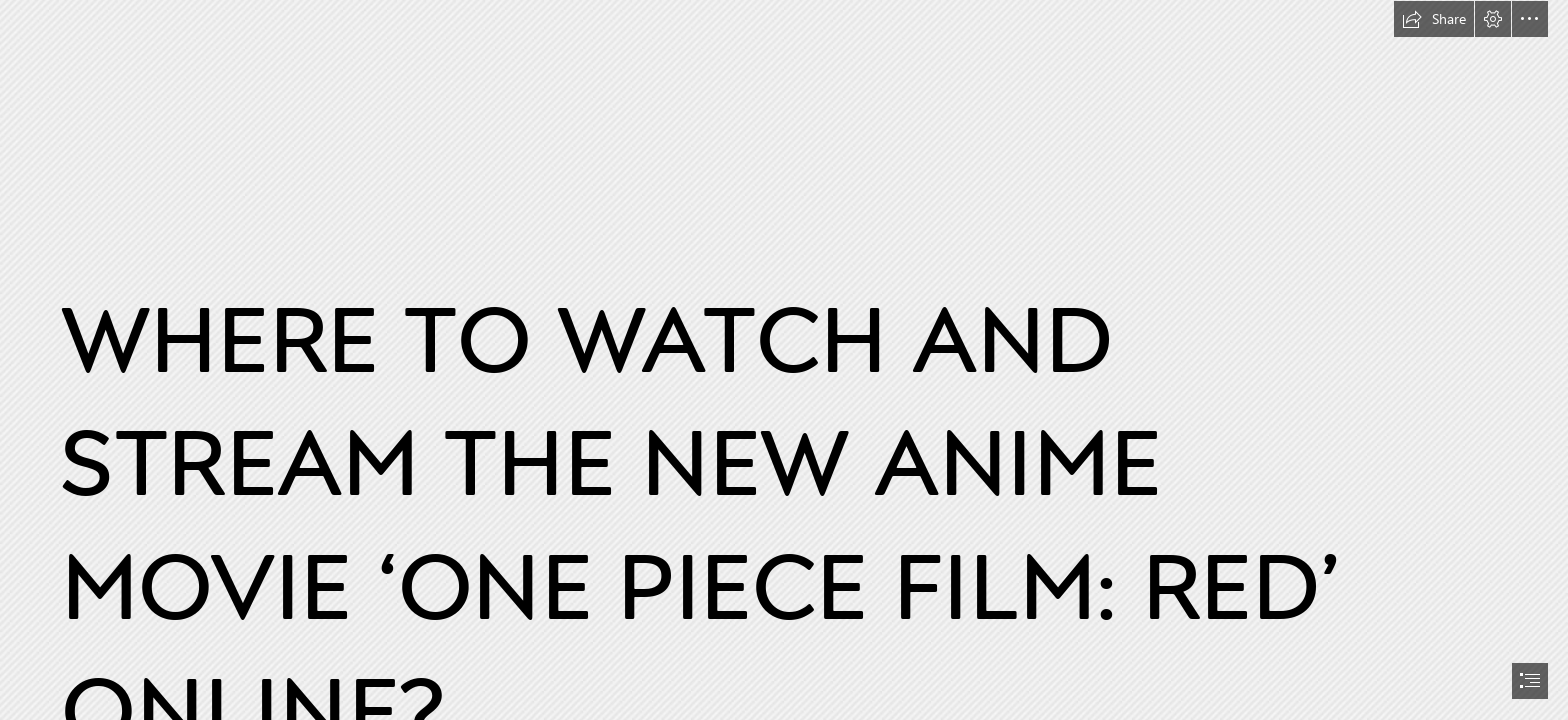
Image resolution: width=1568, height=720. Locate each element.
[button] (1434, 19)
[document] (784, 360)
